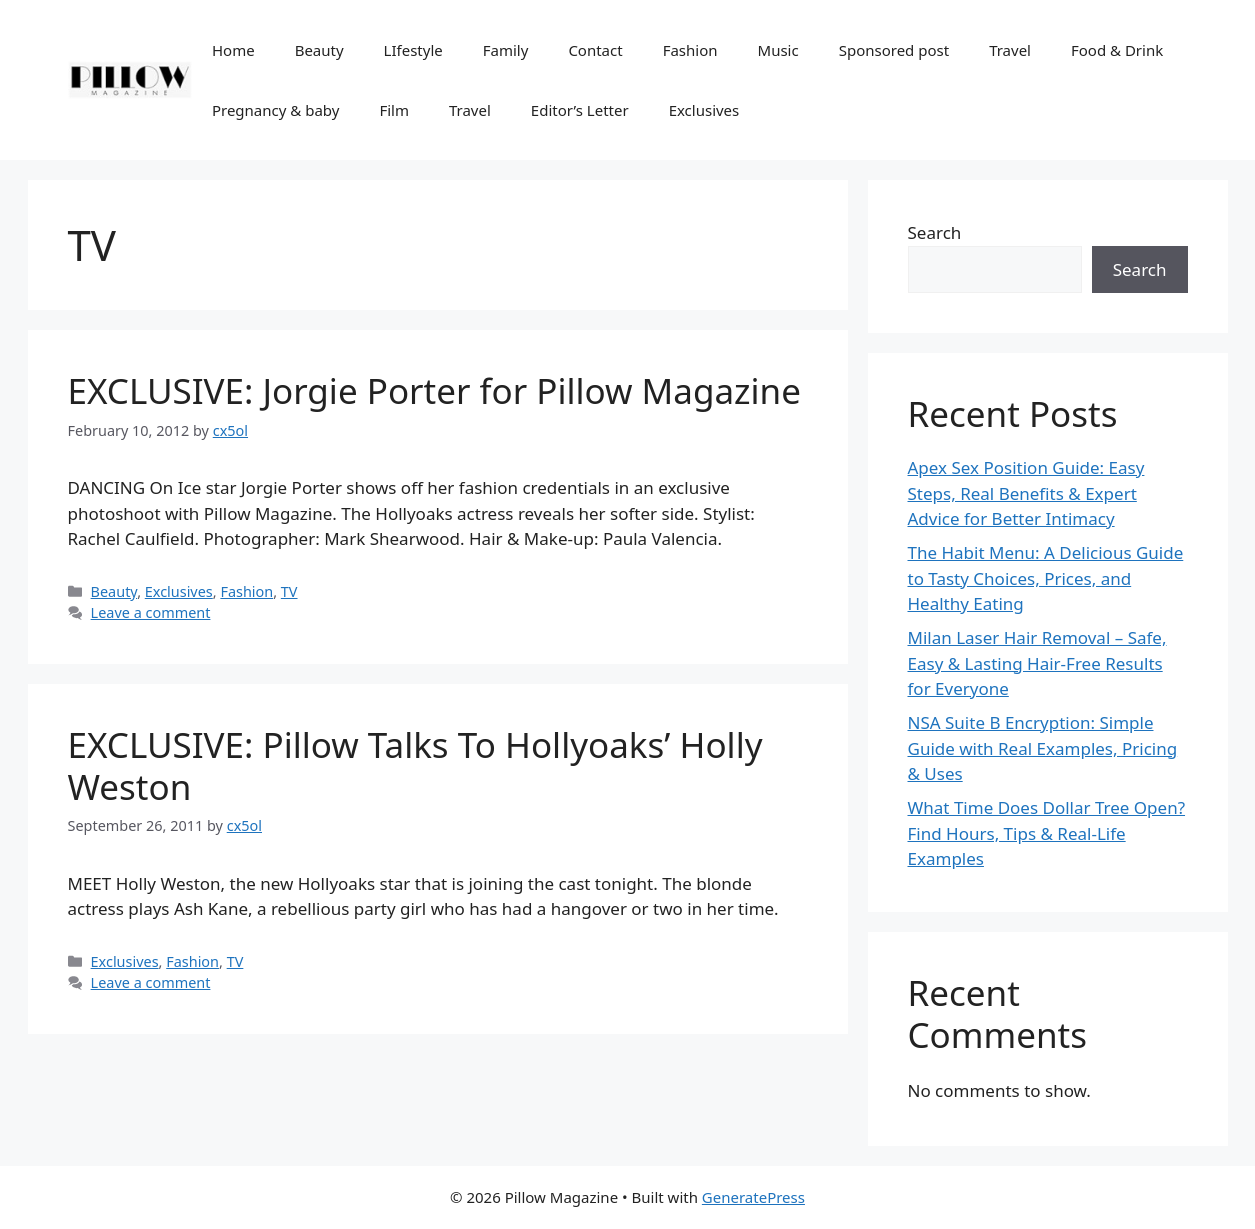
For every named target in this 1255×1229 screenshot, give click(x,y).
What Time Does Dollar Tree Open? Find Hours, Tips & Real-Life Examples (1047, 833)
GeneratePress (753, 1197)
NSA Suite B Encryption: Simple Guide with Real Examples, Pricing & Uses (1043, 748)
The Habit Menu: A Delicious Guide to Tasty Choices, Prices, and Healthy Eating (1046, 578)
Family (506, 50)
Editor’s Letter (580, 110)
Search (935, 232)
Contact (595, 50)
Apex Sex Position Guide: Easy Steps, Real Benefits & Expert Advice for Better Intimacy (1026, 493)
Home (233, 50)
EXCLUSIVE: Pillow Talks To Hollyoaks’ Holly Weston (415, 765)
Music (778, 50)
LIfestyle (413, 50)
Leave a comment (151, 612)
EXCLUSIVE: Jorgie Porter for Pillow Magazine (434, 390)
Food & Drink (1117, 50)
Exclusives (704, 110)
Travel (1010, 50)
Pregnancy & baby (275, 110)
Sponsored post (894, 50)
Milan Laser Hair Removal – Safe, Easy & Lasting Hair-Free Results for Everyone (1037, 663)
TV (289, 591)
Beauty (319, 50)
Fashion (690, 50)
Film (394, 110)
